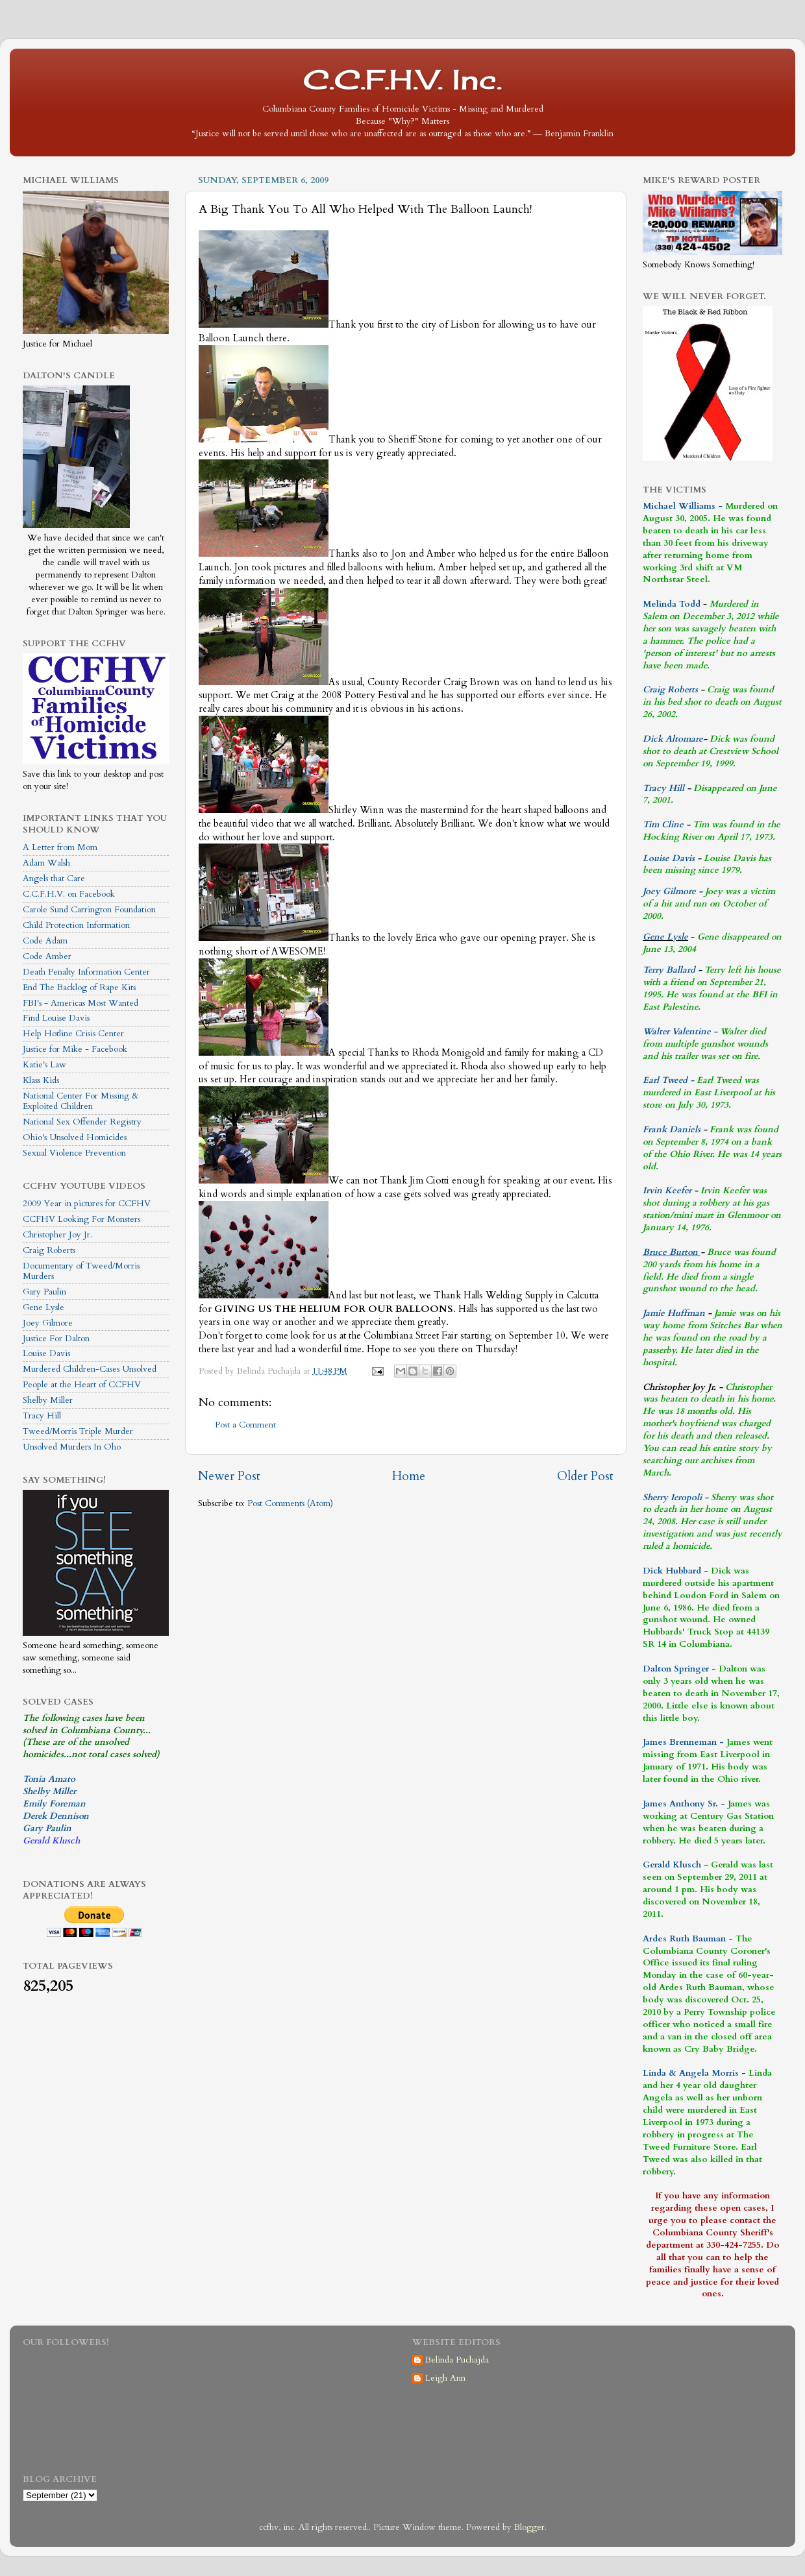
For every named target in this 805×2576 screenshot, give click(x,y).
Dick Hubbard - (675, 1571)
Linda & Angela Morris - (694, 2073)
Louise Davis (46, 1353)
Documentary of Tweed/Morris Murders (81, 1271)
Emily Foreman (54, 1804)
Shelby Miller (48, 1400)
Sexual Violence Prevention (74, 1153)
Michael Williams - (683, 506)
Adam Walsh (46, 863)
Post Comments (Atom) (290, 1503)
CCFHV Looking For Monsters (81, 1219)
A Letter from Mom (60, 847)
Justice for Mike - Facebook (75, 1049)
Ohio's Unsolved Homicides (75, 1137)
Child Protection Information (76, 925)
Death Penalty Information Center (86, 972)
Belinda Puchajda (457, 2360)
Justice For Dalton (56, 1338)
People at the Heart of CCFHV (82, 1385)
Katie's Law (44, 1065)
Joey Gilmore (48, 1323)
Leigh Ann (445, 2378)
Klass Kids (41, 1080)
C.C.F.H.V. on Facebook (69, 894)
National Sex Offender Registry (82, 1122)
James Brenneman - (683, 1742)
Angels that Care (54, 878)
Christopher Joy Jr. (57, 1235)
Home (408, 1476)
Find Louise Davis (56, 1018)
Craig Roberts (49, 1250)
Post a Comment (245, 1425)
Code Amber (47, 956)
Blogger (529, 2527)
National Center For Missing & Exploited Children (81, 1101)
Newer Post (229, 1476)
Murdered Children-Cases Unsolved (89, 1369)
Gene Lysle (43, 1307)
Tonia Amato (49, 1779)
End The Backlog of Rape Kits (79, 987)
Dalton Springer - (679, 1669)
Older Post (585, 1476)
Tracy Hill (42, 1416)
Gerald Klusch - (675, 1865)
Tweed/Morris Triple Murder (78, 1431)
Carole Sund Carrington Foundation (89, 910)
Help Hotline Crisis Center (73, 1033)
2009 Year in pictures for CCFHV (87, 1203)
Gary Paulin (44, 1292)
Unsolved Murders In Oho (72, 1447)
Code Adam (45, 941)
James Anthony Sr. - (684, 1804)
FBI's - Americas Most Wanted (80, 1003)
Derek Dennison (56, 1816)
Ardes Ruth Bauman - (689, 1939)
